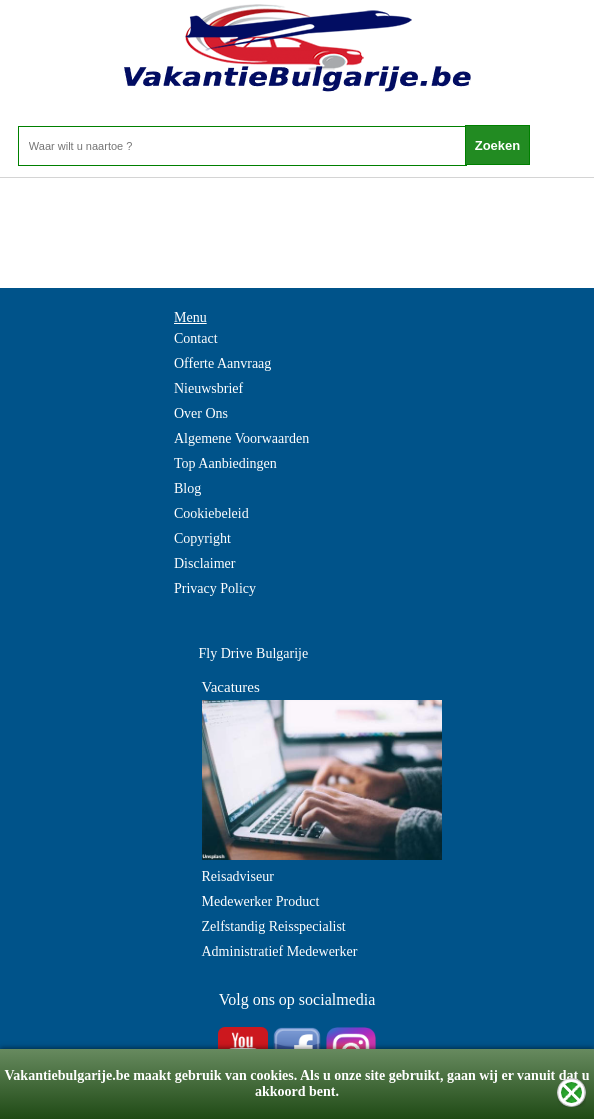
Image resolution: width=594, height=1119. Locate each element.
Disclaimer (204, 563)
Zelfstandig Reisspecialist (274, 926)
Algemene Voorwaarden (241, 438)
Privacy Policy (215, 588)
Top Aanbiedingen (225, 463)
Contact (196, 338)
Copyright (202, 538)
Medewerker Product (261, 901)
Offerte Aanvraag (222, 363)
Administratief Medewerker (280, 951)
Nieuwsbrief (208, 388)
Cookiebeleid (211, 513)
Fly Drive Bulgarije (254, 653)
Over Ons (201, 413)
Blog (187, 488)
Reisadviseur (238, 876)
